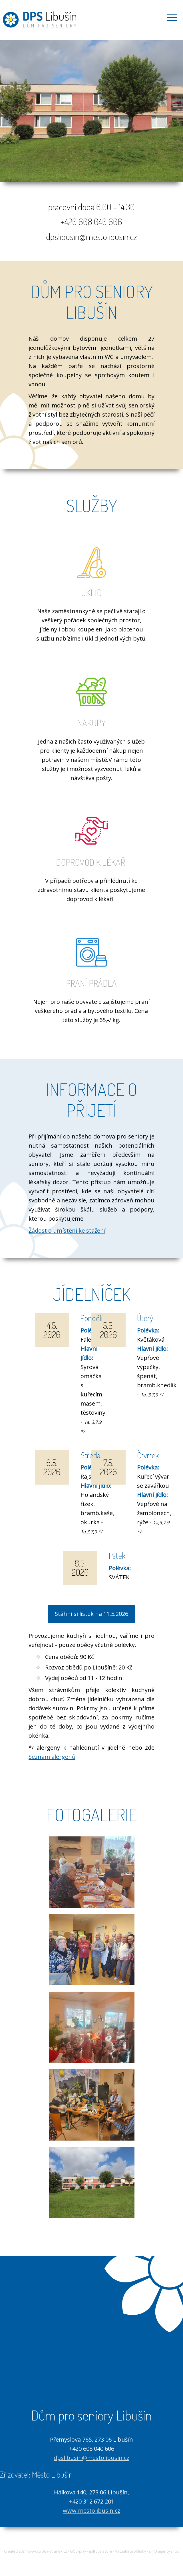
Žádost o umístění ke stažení (67, 1230)
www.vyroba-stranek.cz (47, 2551)
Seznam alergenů (52, 1757)
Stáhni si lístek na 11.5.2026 (91, 1614)
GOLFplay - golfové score (91, 2551)
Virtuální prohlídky (130, 2551)
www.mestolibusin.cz (91, 2510)
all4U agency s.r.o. (164, 2551)
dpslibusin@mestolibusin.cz (91, 2458)
